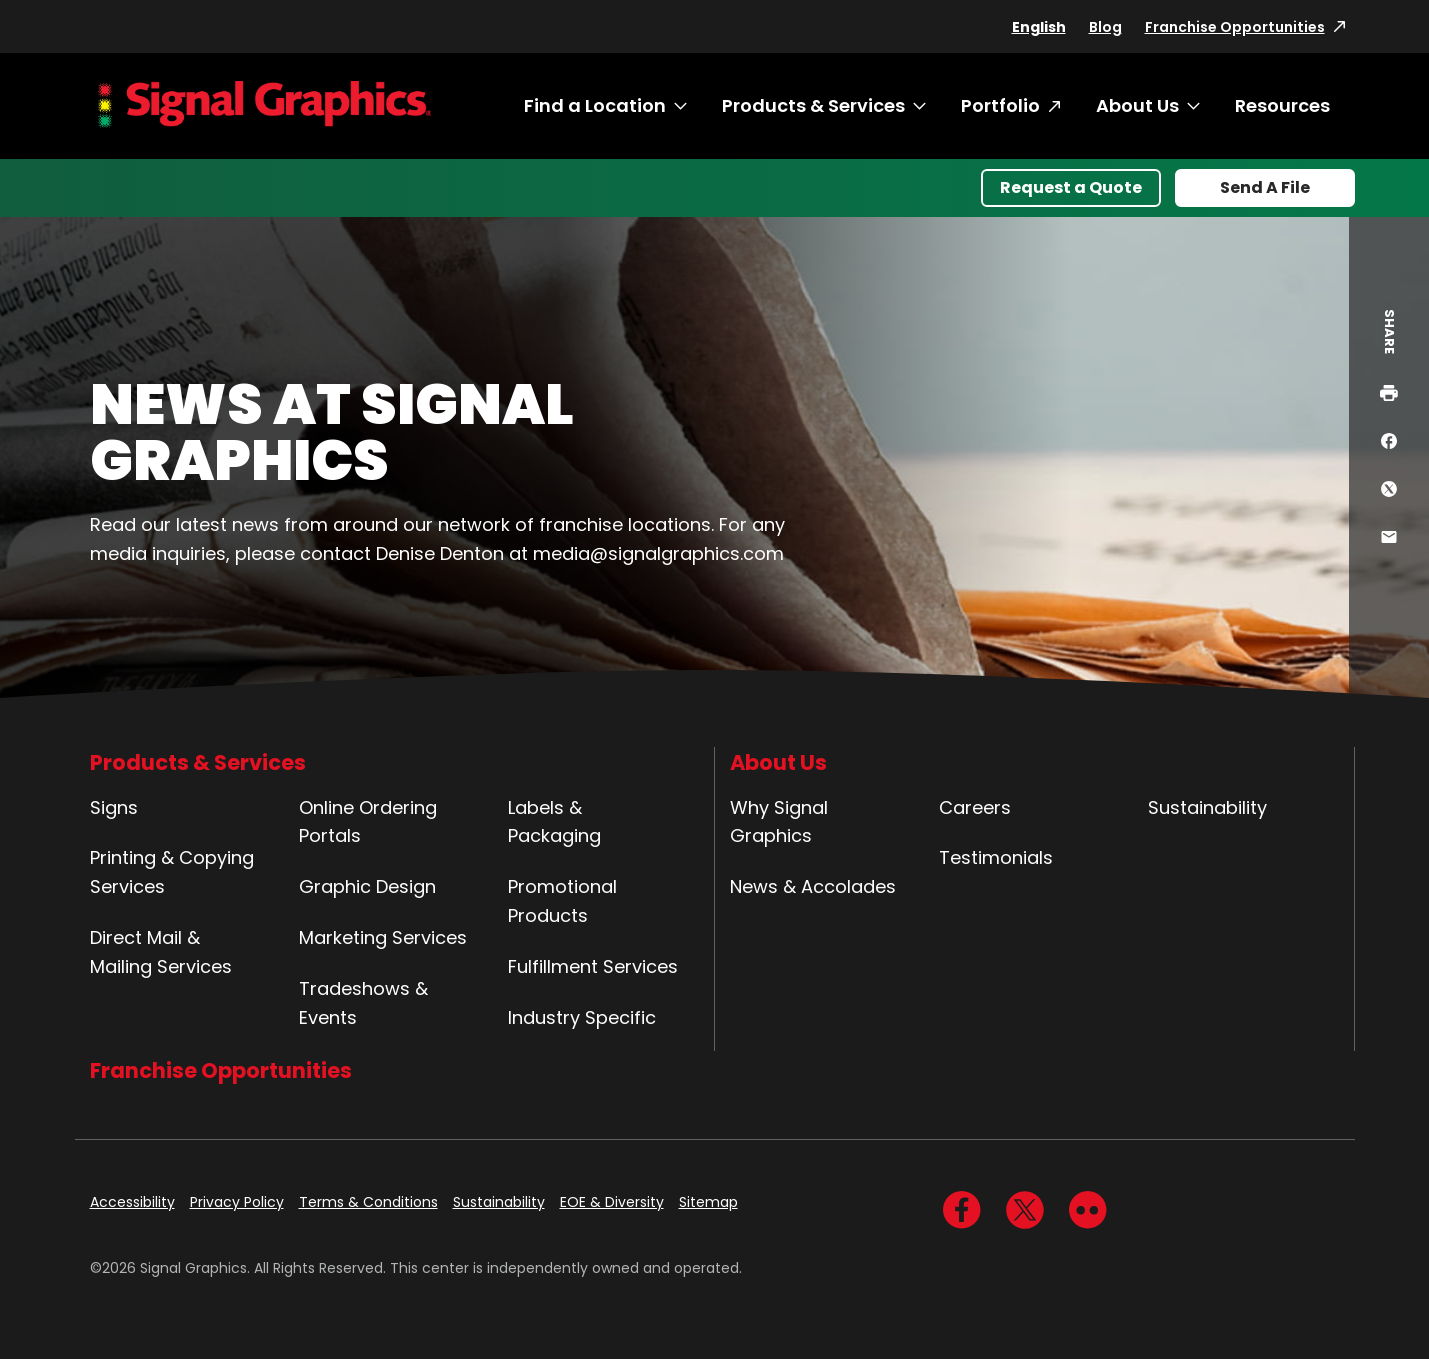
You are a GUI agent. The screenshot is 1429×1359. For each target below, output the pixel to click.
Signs (114, 807)
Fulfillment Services (593, 966)
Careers (975, 807)
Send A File (1265, 187)
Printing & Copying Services (172, 872)
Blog (1105, 27)
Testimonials (996, 857)
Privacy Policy (237, 1202)
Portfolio (1000, 105)
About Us (1137, 105)
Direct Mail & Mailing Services (161, 952)
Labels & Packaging (554, 822)
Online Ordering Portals (368, 822)
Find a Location (595, 105)
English (1039, 27)
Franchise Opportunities (1235, 27)
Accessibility (132, 1202)
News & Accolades (813, 886)
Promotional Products (562, 901)
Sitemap (708, 1202)
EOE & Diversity (612, 1202)
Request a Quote (1071, 187)
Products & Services (813, 105)
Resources (1282, 105)
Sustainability (1207, 807)
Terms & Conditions (368, 1202)
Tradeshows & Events (363, 1003)
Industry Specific (582, 1017)
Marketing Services (383, 937)
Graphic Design (367, 886)
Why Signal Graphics (779, 822)
